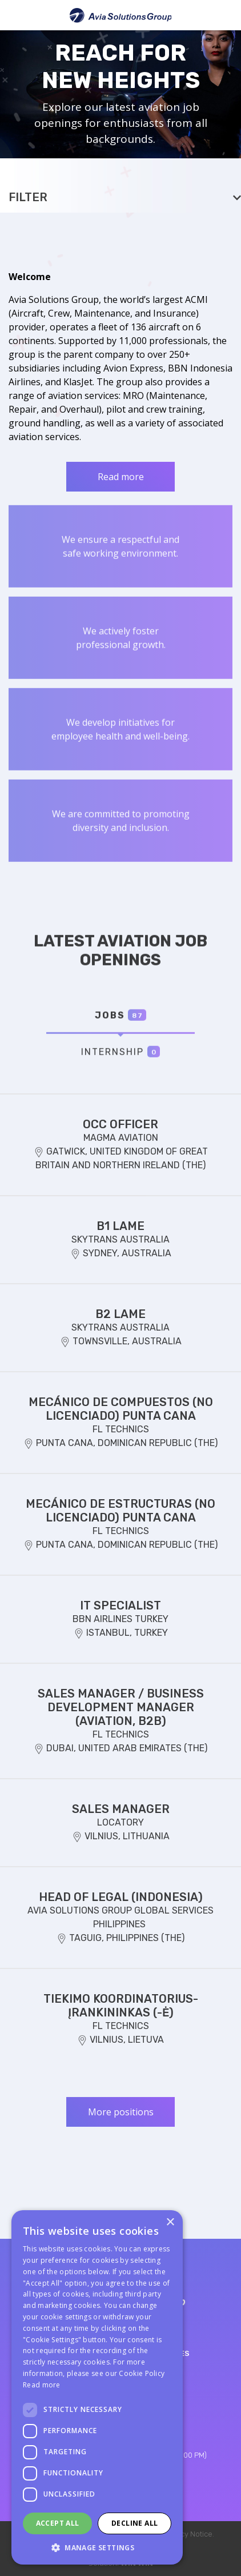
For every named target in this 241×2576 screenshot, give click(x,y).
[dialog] (97, 2387)
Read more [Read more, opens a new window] (42, 2385)
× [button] (170, 2222)
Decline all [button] (134, 2523)
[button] (97, 2547)
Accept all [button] (57, 2523)
